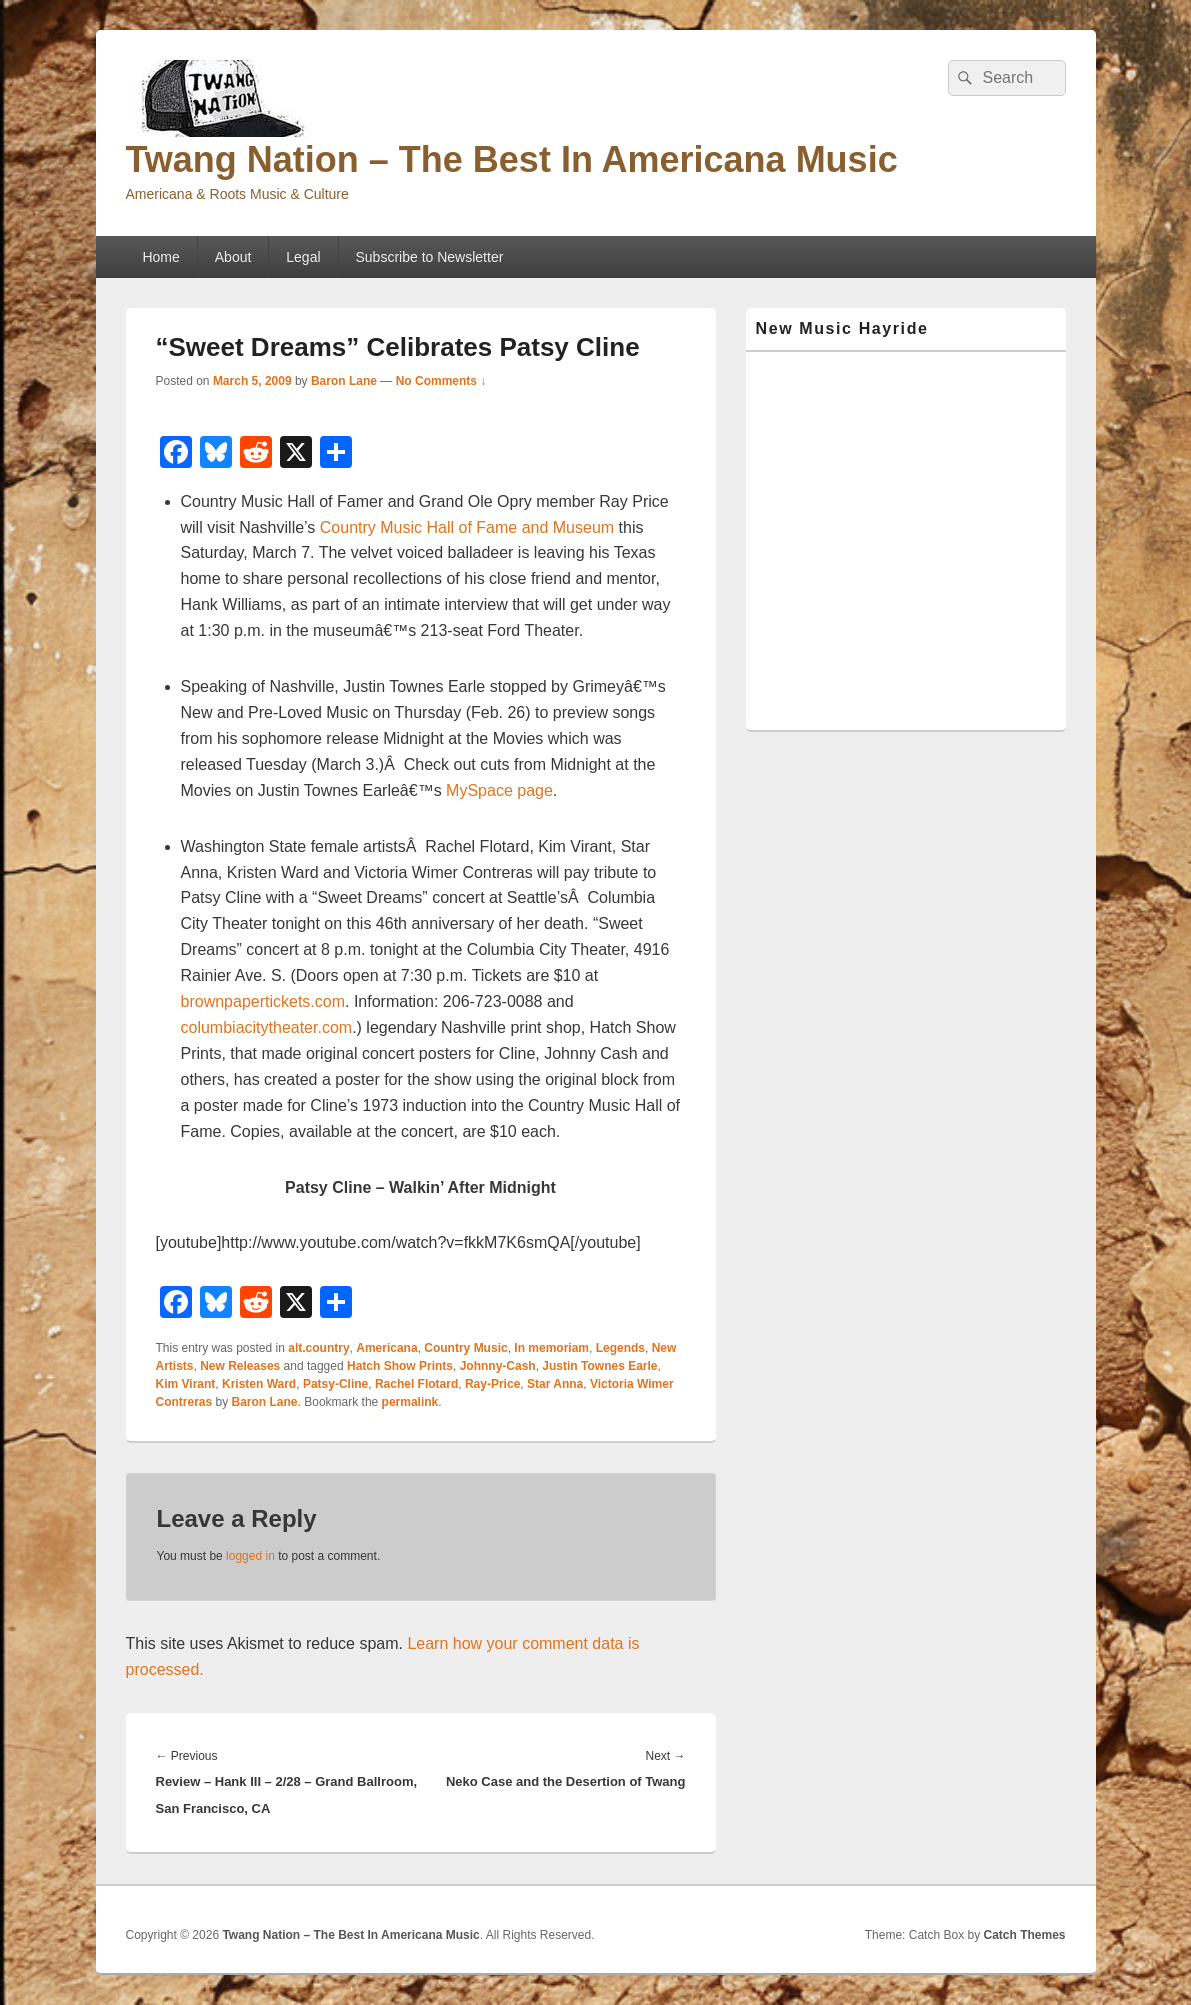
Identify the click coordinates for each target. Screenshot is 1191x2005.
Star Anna (555, 1384)
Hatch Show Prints (400, 1366)
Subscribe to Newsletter (430, 257)
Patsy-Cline (335, 1384)
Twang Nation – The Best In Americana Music (512, 159)
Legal (303, 257)
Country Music (465, 1348)
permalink (410, 1402)
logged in (250, 1556)
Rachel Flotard (416, 1384)
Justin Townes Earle (599, 1366)
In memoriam (551, 1348)
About (233, 257)
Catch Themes (1024, 1935)
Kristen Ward (259, 1384)
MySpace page (499, 790)
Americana (386, 1348)
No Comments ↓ (441, 381)
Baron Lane (344, 381)
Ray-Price (492, 1384)
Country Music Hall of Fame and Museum (467, 527)
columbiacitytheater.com (267, 1027)
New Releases (240, 1366)
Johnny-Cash (498, 1366)
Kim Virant (186, 1384)
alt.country (318, 1348)
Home (160, 257)
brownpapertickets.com (263, 1001)
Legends (620, 1348)
